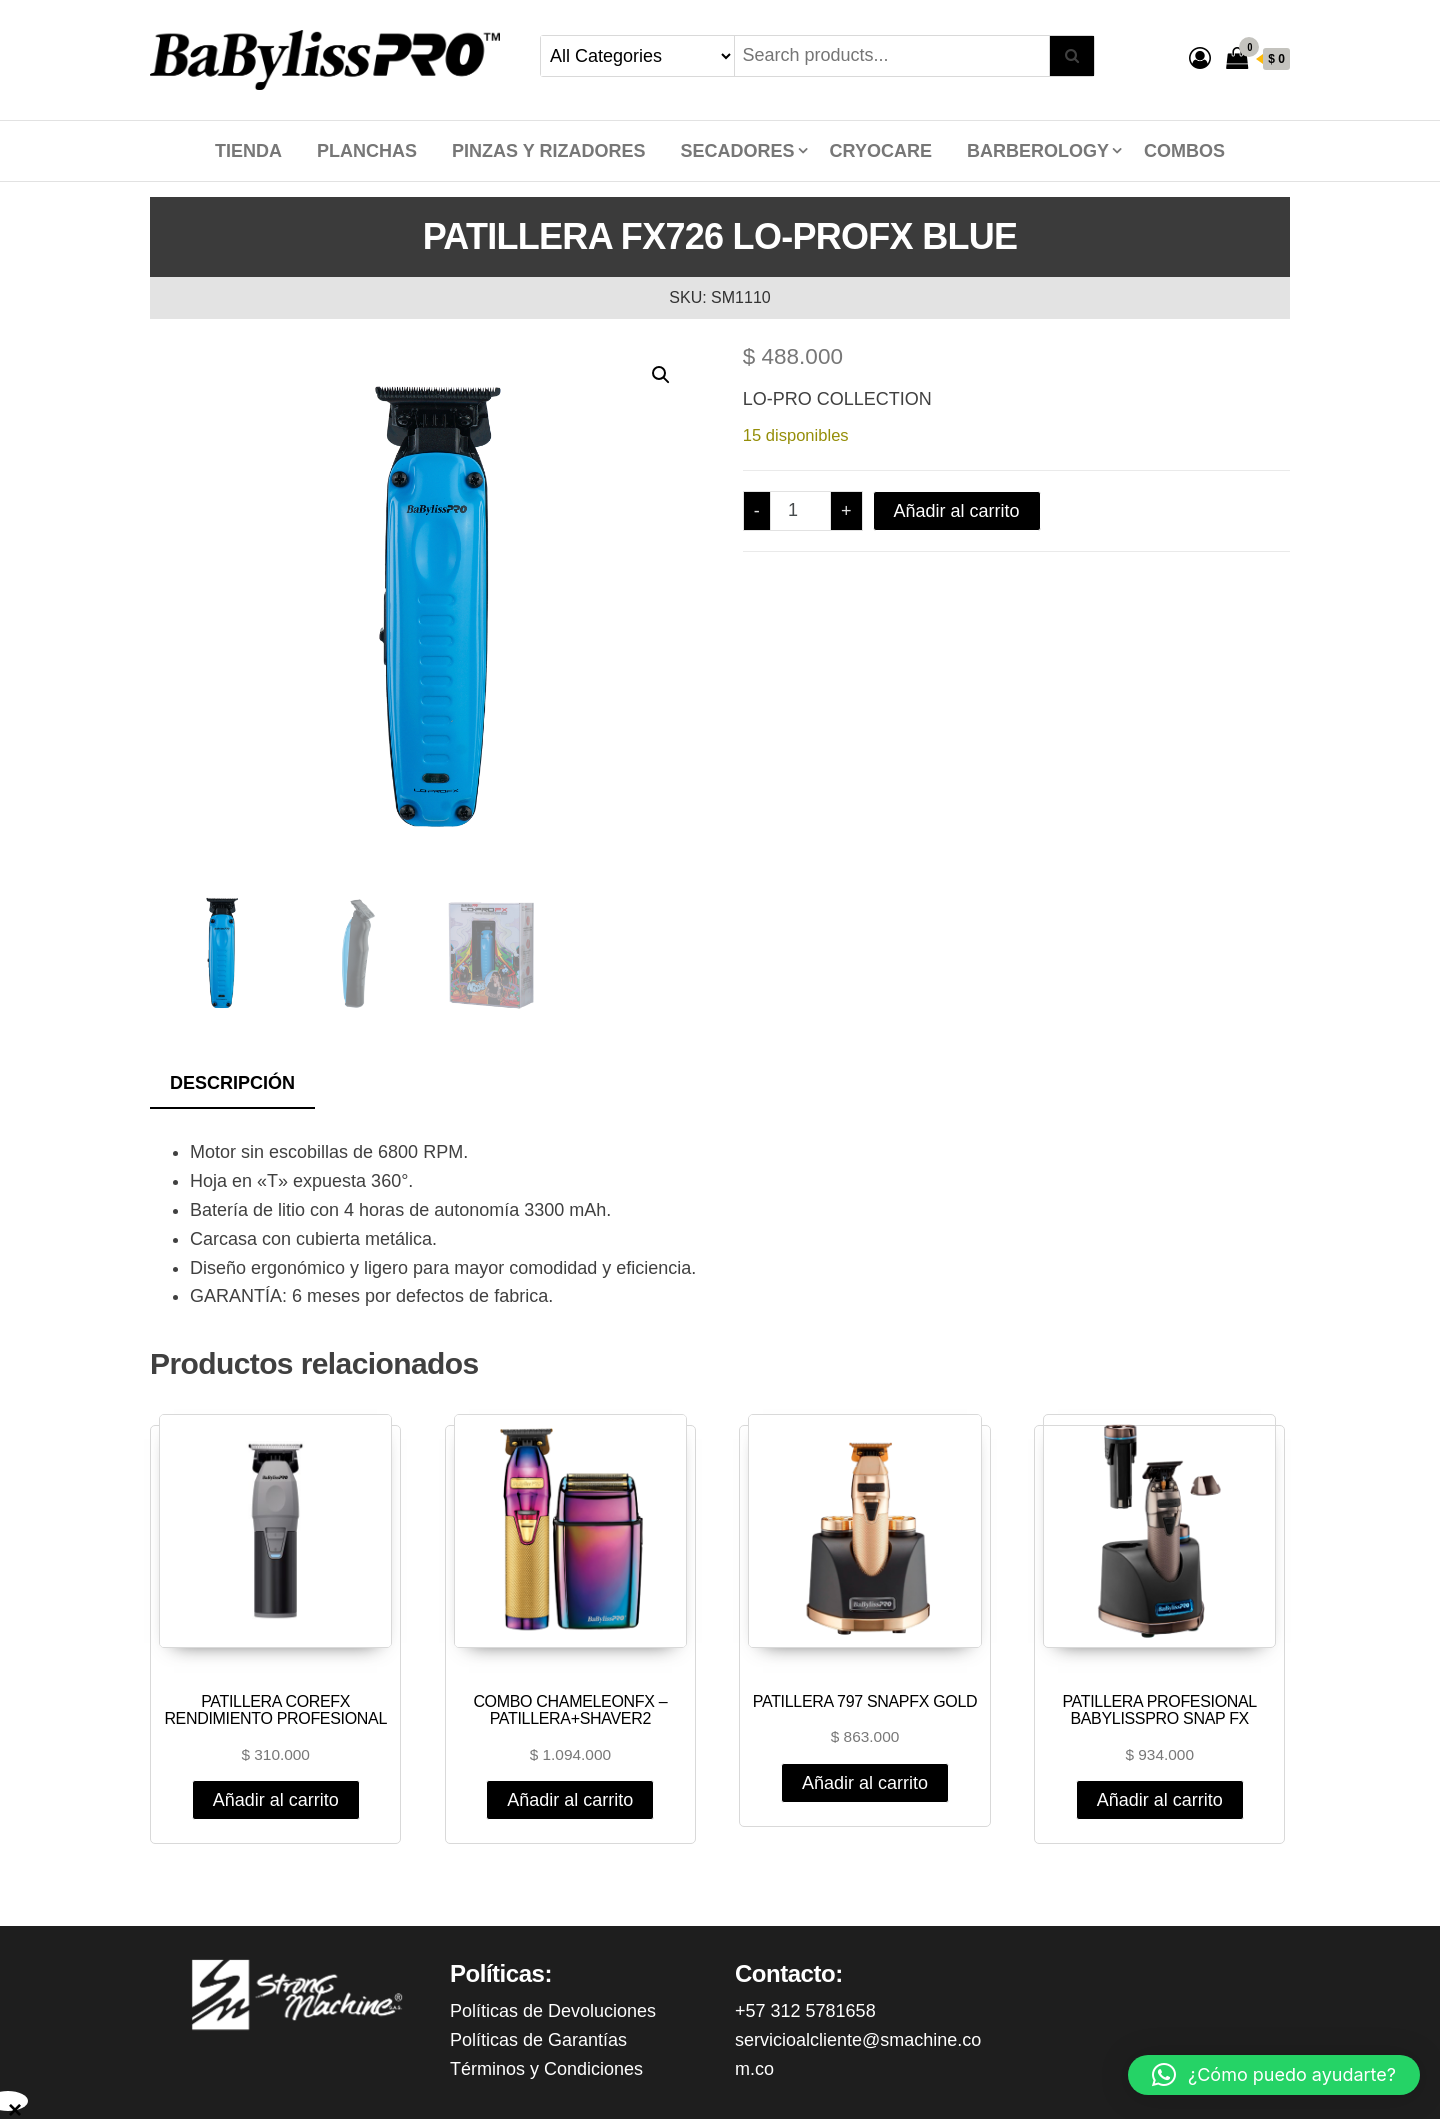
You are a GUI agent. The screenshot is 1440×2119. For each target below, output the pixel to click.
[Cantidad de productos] (800, 511)
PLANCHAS (367, 151)
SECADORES (738, 151)
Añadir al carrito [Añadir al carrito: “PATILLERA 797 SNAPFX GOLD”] (865, 1783)
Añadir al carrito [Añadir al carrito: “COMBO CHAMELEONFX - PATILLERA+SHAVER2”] (570, 1800)
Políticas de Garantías (538, 2040)
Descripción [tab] (232, 1083)
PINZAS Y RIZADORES (548, 151)
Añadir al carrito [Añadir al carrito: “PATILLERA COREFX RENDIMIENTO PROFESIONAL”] (276, 1800)
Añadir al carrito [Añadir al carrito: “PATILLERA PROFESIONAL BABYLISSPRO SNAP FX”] (1160, 1800)
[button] (661, 375)
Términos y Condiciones (546, 2069)
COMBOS (1184, 151)
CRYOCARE (881, 151)
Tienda (248, 151)
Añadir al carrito (957, 511)
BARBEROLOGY (1038, 151)
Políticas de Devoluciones (553, 2011)
